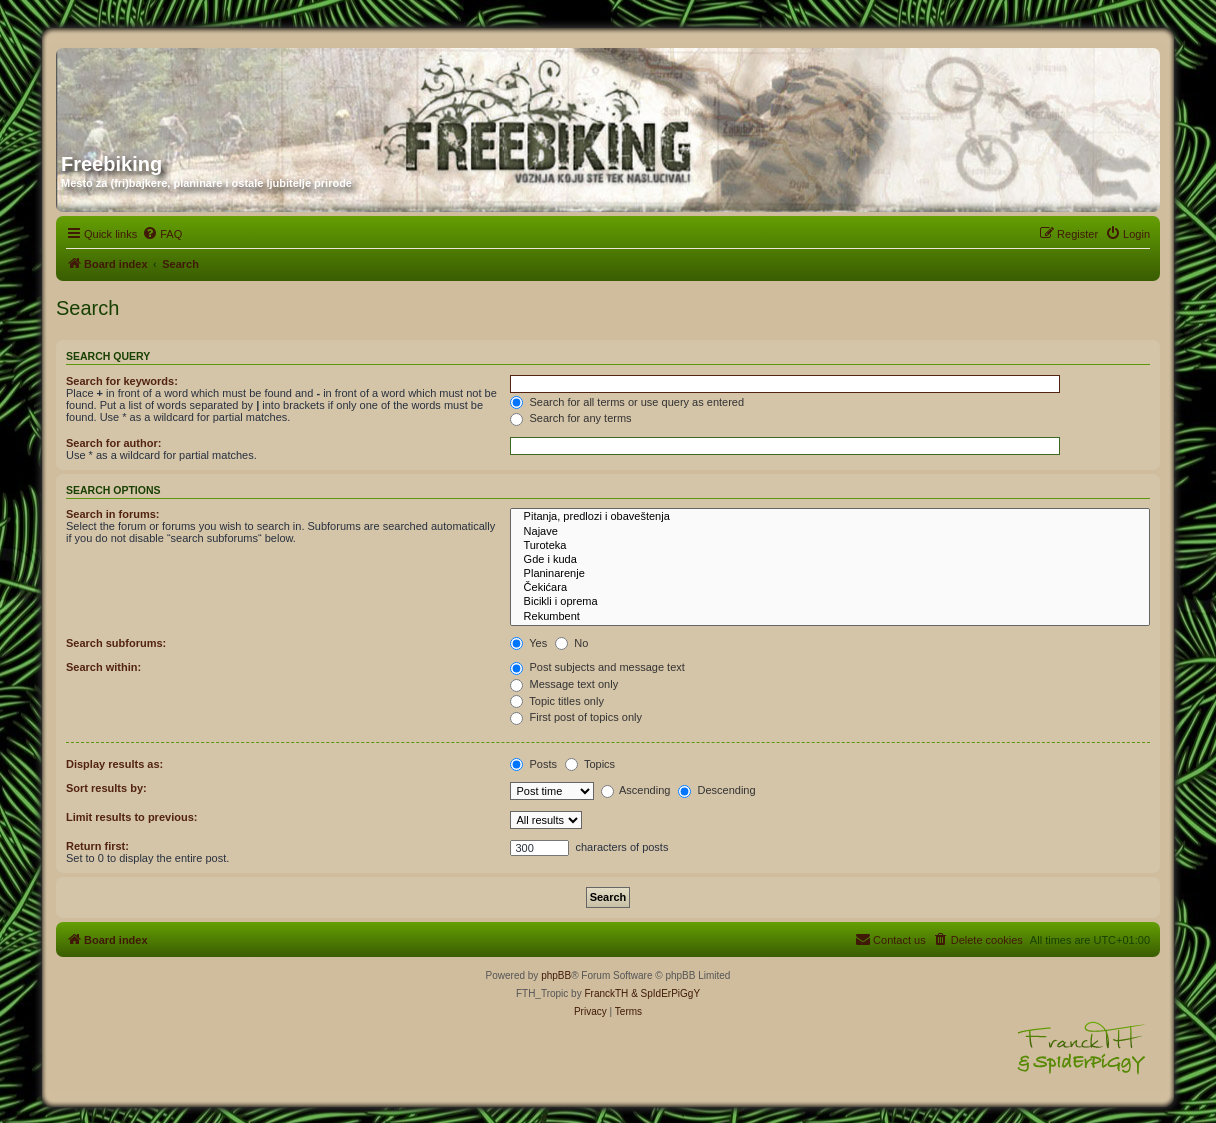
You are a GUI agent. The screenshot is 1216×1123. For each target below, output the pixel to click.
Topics (590, 764)
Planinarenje (830, 574)
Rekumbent (830, 617)
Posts (533, 764)
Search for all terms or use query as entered (627, 402)
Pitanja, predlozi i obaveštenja (830, 517)
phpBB (556, 975)
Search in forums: (113, 514)
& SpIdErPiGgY (665, 993)
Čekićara (830, 588)
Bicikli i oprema (830, 602)
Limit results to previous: (131, 817)
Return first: (97, 846)
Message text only (564, 684)
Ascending (636, 790)
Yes (528, 643)
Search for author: (113, 443)
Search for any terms (570, 418)
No (571, 643)
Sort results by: (106, 788)
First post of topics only (576, 717)
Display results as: (114, 764)
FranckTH (606, 993)
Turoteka (830, 546)
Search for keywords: (122, 381)
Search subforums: (116, 643)
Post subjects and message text (597, 667)
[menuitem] (162, 234)
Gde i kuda (830, 560)
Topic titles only (556, 701)
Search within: (103, 667)
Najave (830, 532)
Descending (716, 790)
